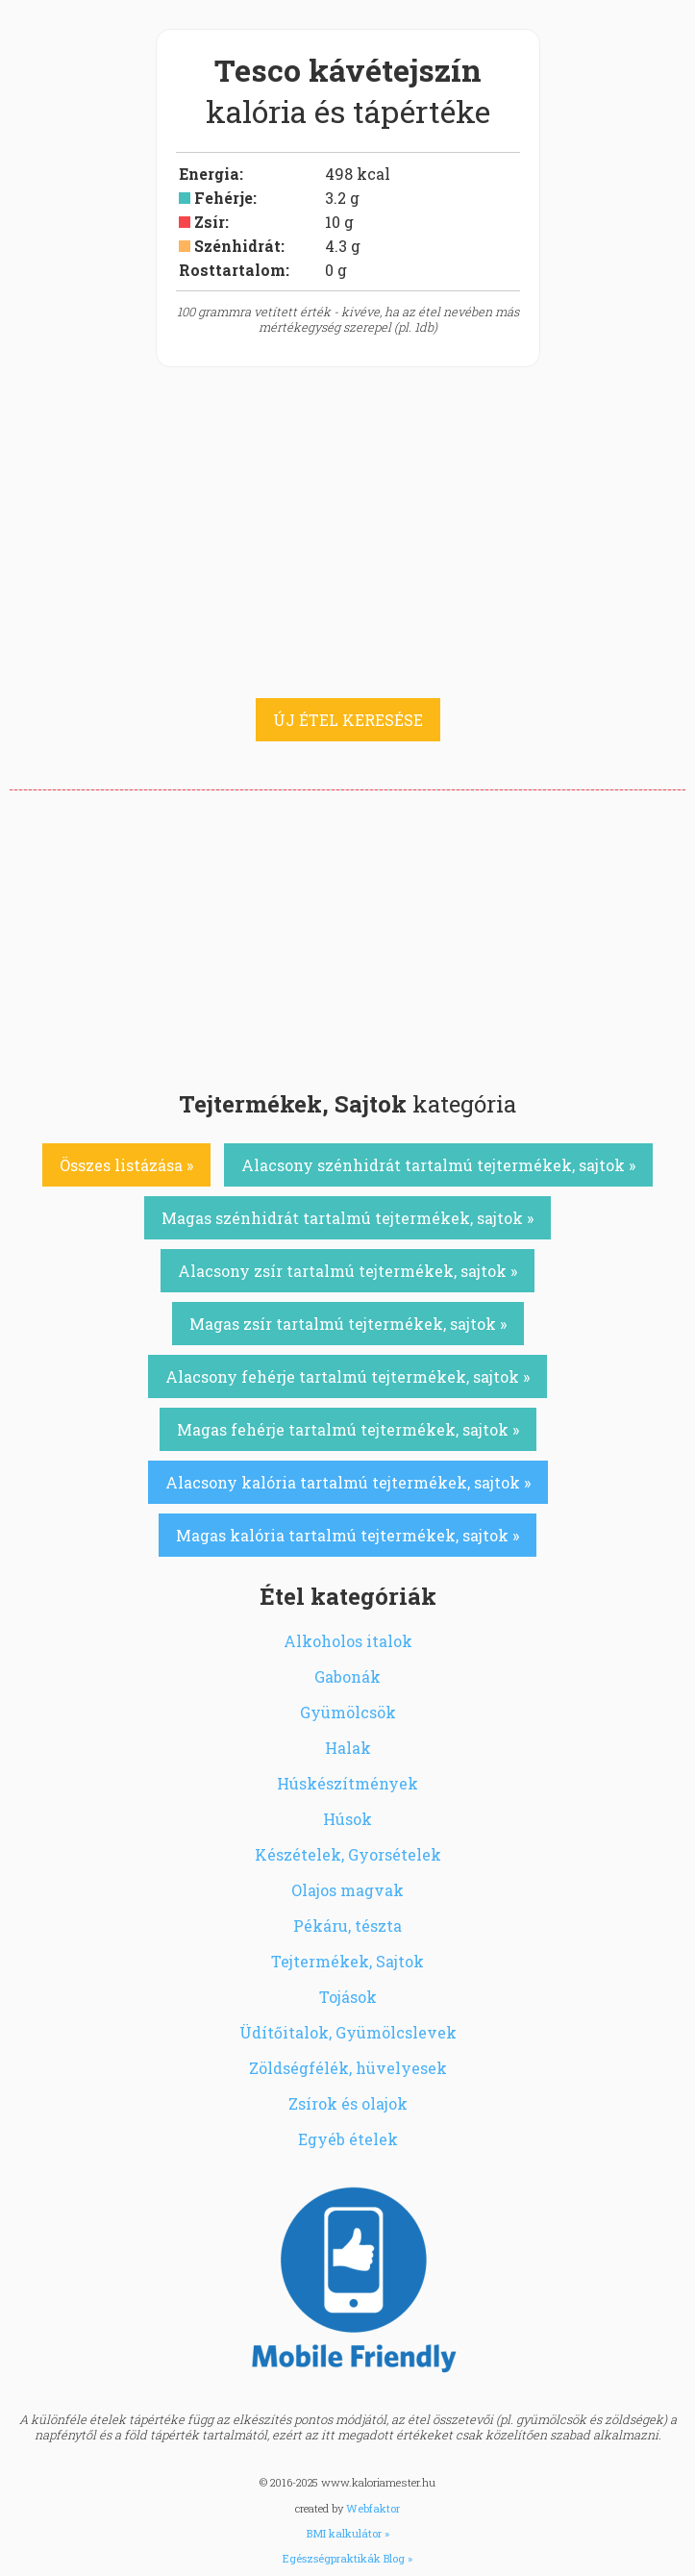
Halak (348, 1748)
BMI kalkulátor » (348, 2533)
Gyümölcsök (348, 1712)
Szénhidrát (237, 246)
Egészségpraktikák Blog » (347, 2558)
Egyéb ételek (348, 2139)
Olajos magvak (347, 1890)
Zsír (209, 222)
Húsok (347, 1819)
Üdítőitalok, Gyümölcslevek (348, 2032)
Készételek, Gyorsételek (348, 1854)
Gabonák (347, 1676)
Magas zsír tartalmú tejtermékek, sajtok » (348, 1323)
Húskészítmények (347, 1783)
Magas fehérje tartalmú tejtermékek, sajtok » (348, 1429)
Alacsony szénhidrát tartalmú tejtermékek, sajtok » (438, 1165)
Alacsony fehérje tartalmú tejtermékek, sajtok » (347, 1376)
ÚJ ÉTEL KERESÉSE (348, 720)
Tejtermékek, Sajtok (347, 1961)
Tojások (348, 1997)
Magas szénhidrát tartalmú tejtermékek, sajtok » (347, 1218)
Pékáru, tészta (347, 1925)
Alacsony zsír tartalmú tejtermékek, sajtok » (347, 1271)
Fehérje (223, 198)
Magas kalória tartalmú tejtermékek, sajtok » (347, 1535)
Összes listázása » (126, 1165)
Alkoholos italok (348, 1641)
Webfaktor (373, 2508)
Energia (209, 173)
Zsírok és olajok (348, 2103)
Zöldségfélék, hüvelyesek (348, 2068)
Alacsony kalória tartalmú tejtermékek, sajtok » (348, 1482)
